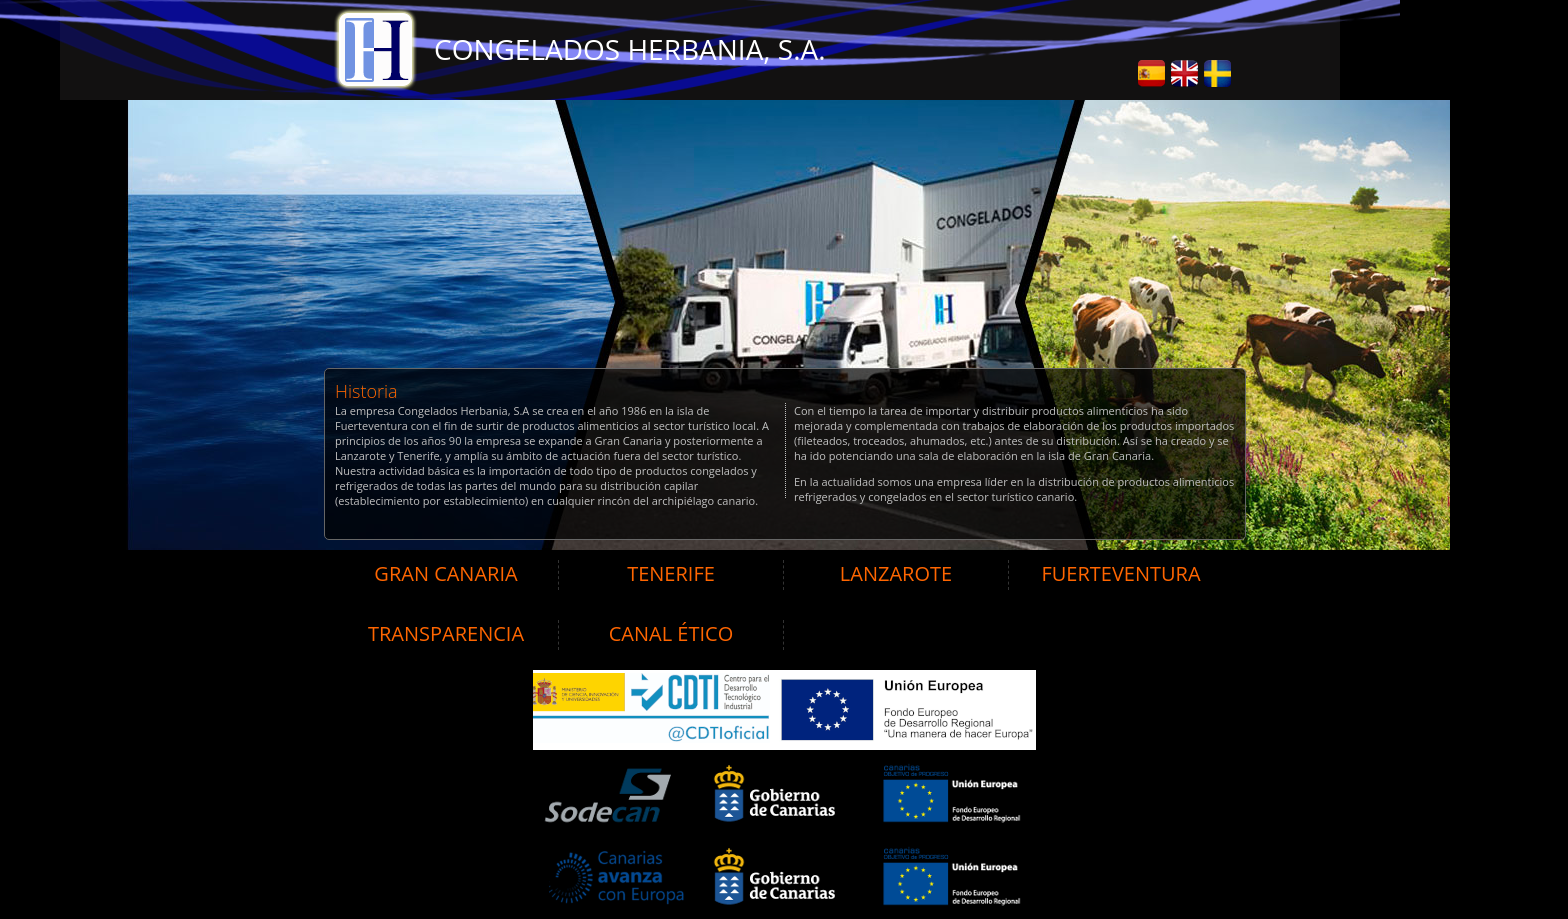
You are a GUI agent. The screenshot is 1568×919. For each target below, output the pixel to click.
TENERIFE (671, 573)
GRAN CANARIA (445, 573)
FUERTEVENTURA (1120, 573)
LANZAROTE (896, 573)
